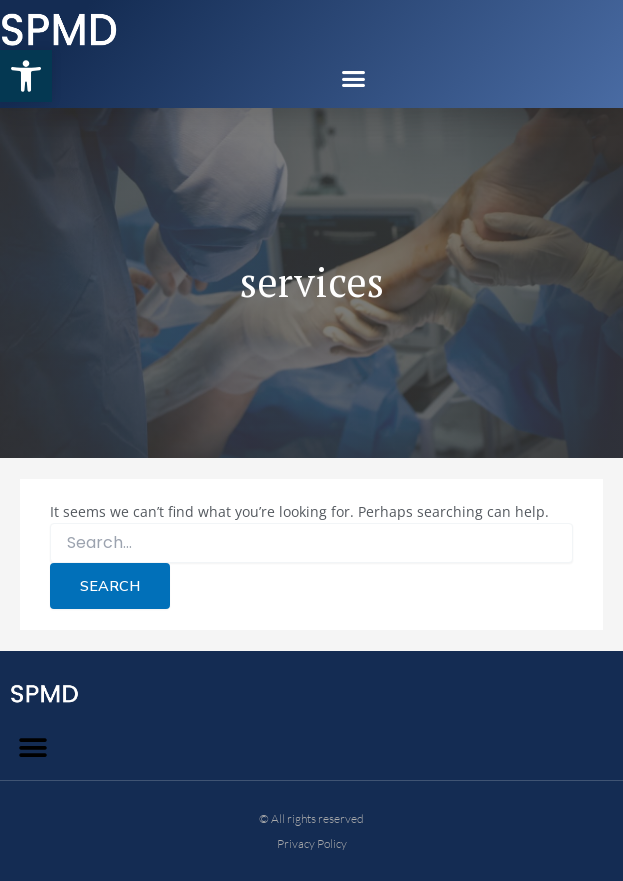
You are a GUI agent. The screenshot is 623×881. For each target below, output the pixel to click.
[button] (26, 76)
